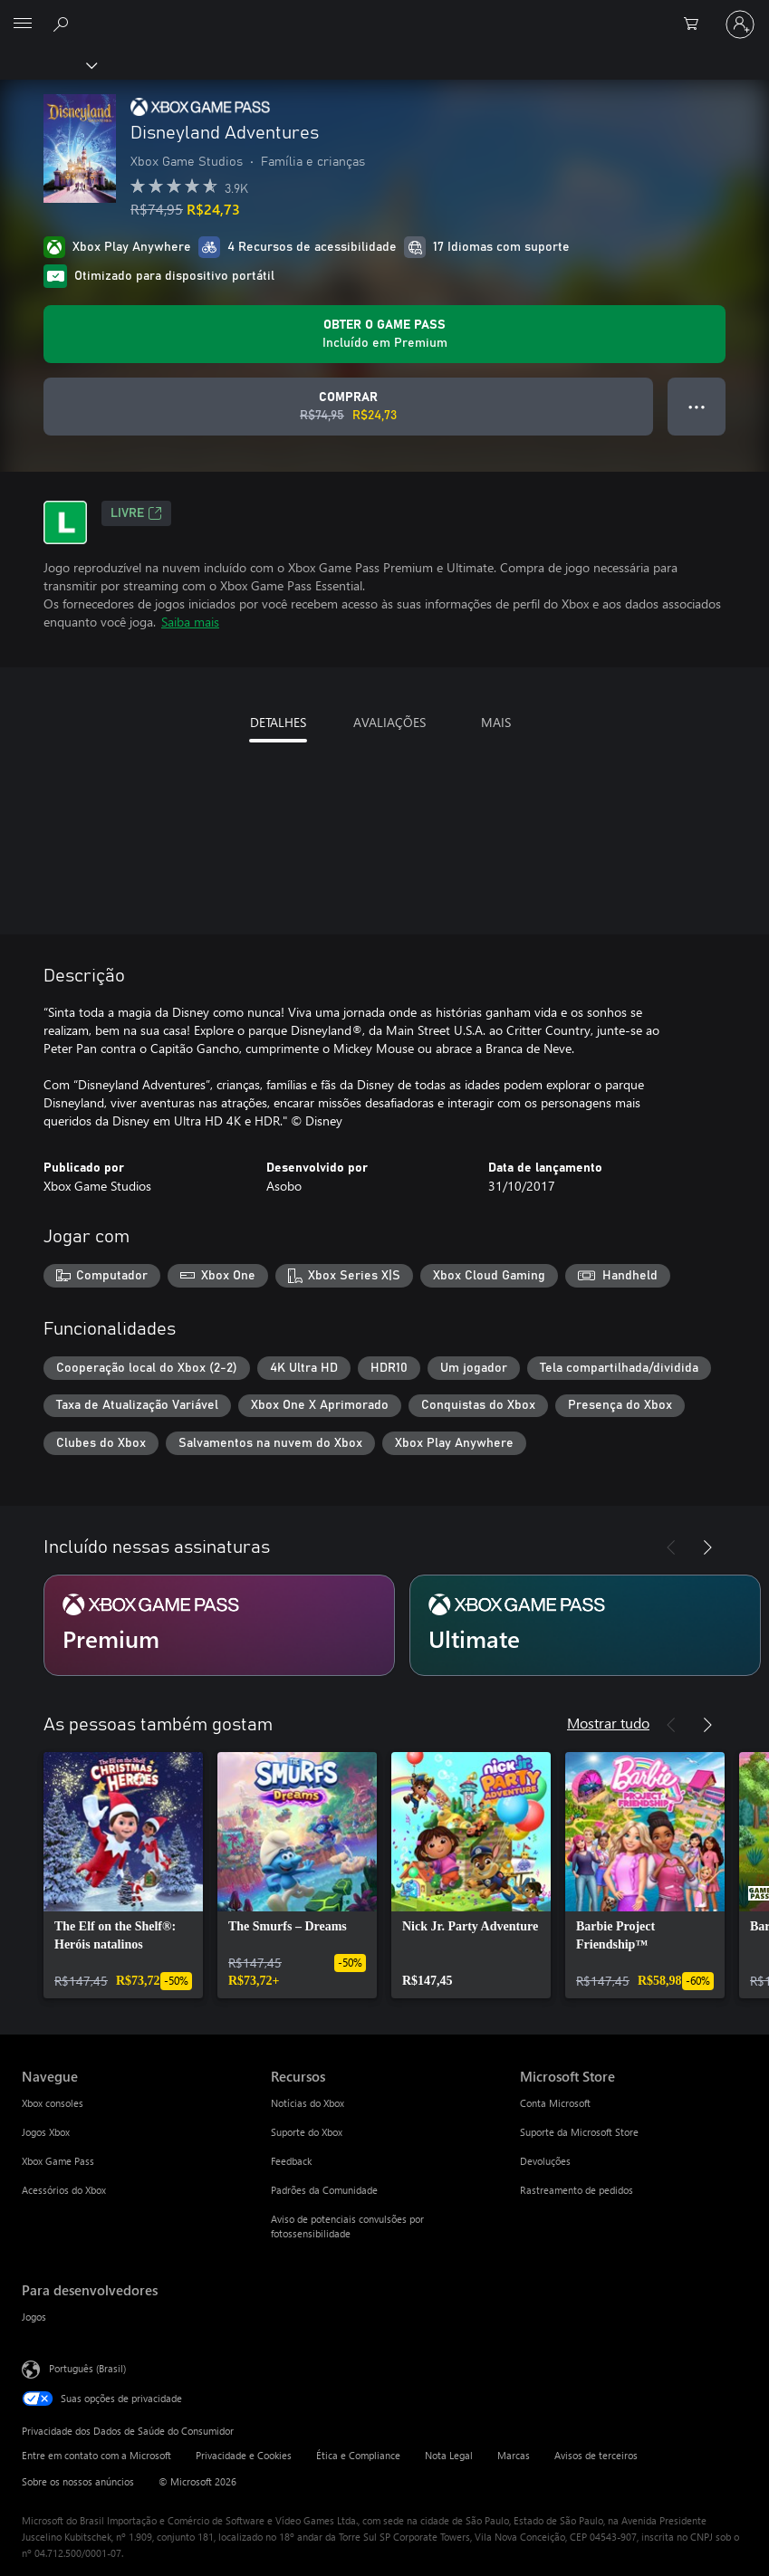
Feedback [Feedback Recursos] (291, 2161)
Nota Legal (449, 2455)
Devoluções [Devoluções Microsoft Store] (545, 2161)
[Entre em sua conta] (740, 24)
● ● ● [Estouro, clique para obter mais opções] (697, 406)
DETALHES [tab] (278, 722)
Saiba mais (190, 621)
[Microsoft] (384, 13)
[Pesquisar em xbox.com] (63, 23)
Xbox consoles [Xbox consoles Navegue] (52, 2103)
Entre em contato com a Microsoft (96, 2455)
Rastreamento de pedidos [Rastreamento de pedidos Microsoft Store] (576, 2190)
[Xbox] (48, 64)
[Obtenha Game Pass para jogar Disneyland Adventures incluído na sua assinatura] (384, 334)
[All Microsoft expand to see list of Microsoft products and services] (22, 24)
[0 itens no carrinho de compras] (696, 24)
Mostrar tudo (608, 1722)
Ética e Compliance (358, 2455)
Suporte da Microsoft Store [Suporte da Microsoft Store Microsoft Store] (579, 2132)
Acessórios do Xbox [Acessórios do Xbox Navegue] (64, 2190)
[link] (123, 1875)
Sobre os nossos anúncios (78, 2481)
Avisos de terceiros (596, 2455)
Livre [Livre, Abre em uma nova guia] (136, 513)
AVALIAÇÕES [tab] (389, 722)
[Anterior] (671, 1547)
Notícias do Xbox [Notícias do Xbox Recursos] (307, 2103)
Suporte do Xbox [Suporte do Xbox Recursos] (306, 2132)
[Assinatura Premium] (219, 1625)
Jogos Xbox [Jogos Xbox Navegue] (46, 2132)
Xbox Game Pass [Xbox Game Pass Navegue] (58, 2161)
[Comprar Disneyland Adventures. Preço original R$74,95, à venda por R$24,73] (348, 407)
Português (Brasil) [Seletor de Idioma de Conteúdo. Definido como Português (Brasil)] (87, 2368)
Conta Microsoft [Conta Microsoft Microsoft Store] (555, 2103)
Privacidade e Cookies (244, 2455)
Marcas (513, 2455)
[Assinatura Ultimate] (585, 1625)
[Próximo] (707, 1547)
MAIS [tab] (496, 722)
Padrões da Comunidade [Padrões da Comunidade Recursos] (324, 2190)
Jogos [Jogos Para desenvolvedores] (34, 2316)
